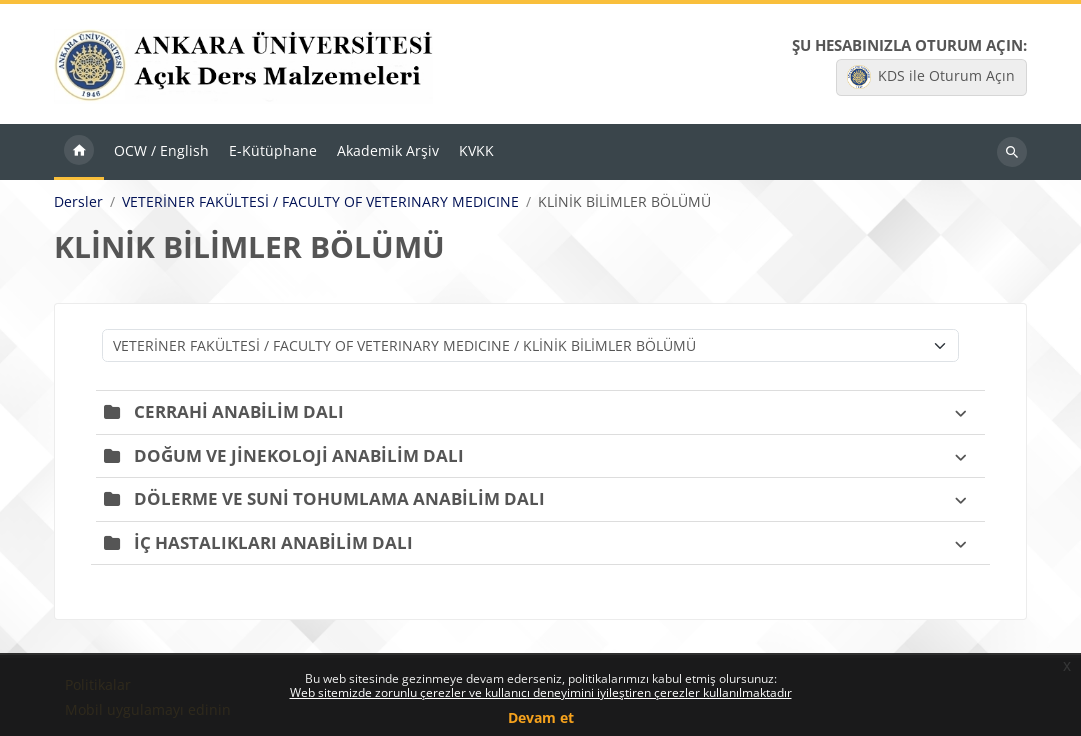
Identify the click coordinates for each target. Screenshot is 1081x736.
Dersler (78, 202)
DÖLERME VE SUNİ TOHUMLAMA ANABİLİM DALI (339, 498)
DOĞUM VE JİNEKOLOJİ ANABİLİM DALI (299, 455)
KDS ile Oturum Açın (931, 77)
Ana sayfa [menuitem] (79, 152)
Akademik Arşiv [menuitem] (388, 150)
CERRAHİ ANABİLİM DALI (239, 411)
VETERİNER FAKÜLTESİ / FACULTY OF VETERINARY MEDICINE (320, 202)
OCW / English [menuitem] (161, 150)
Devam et (541, 717)
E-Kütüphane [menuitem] (273, 150)
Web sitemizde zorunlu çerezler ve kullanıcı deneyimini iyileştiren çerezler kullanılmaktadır (541, 692)
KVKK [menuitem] (476, 150)
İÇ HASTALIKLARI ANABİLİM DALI (273, 542)
